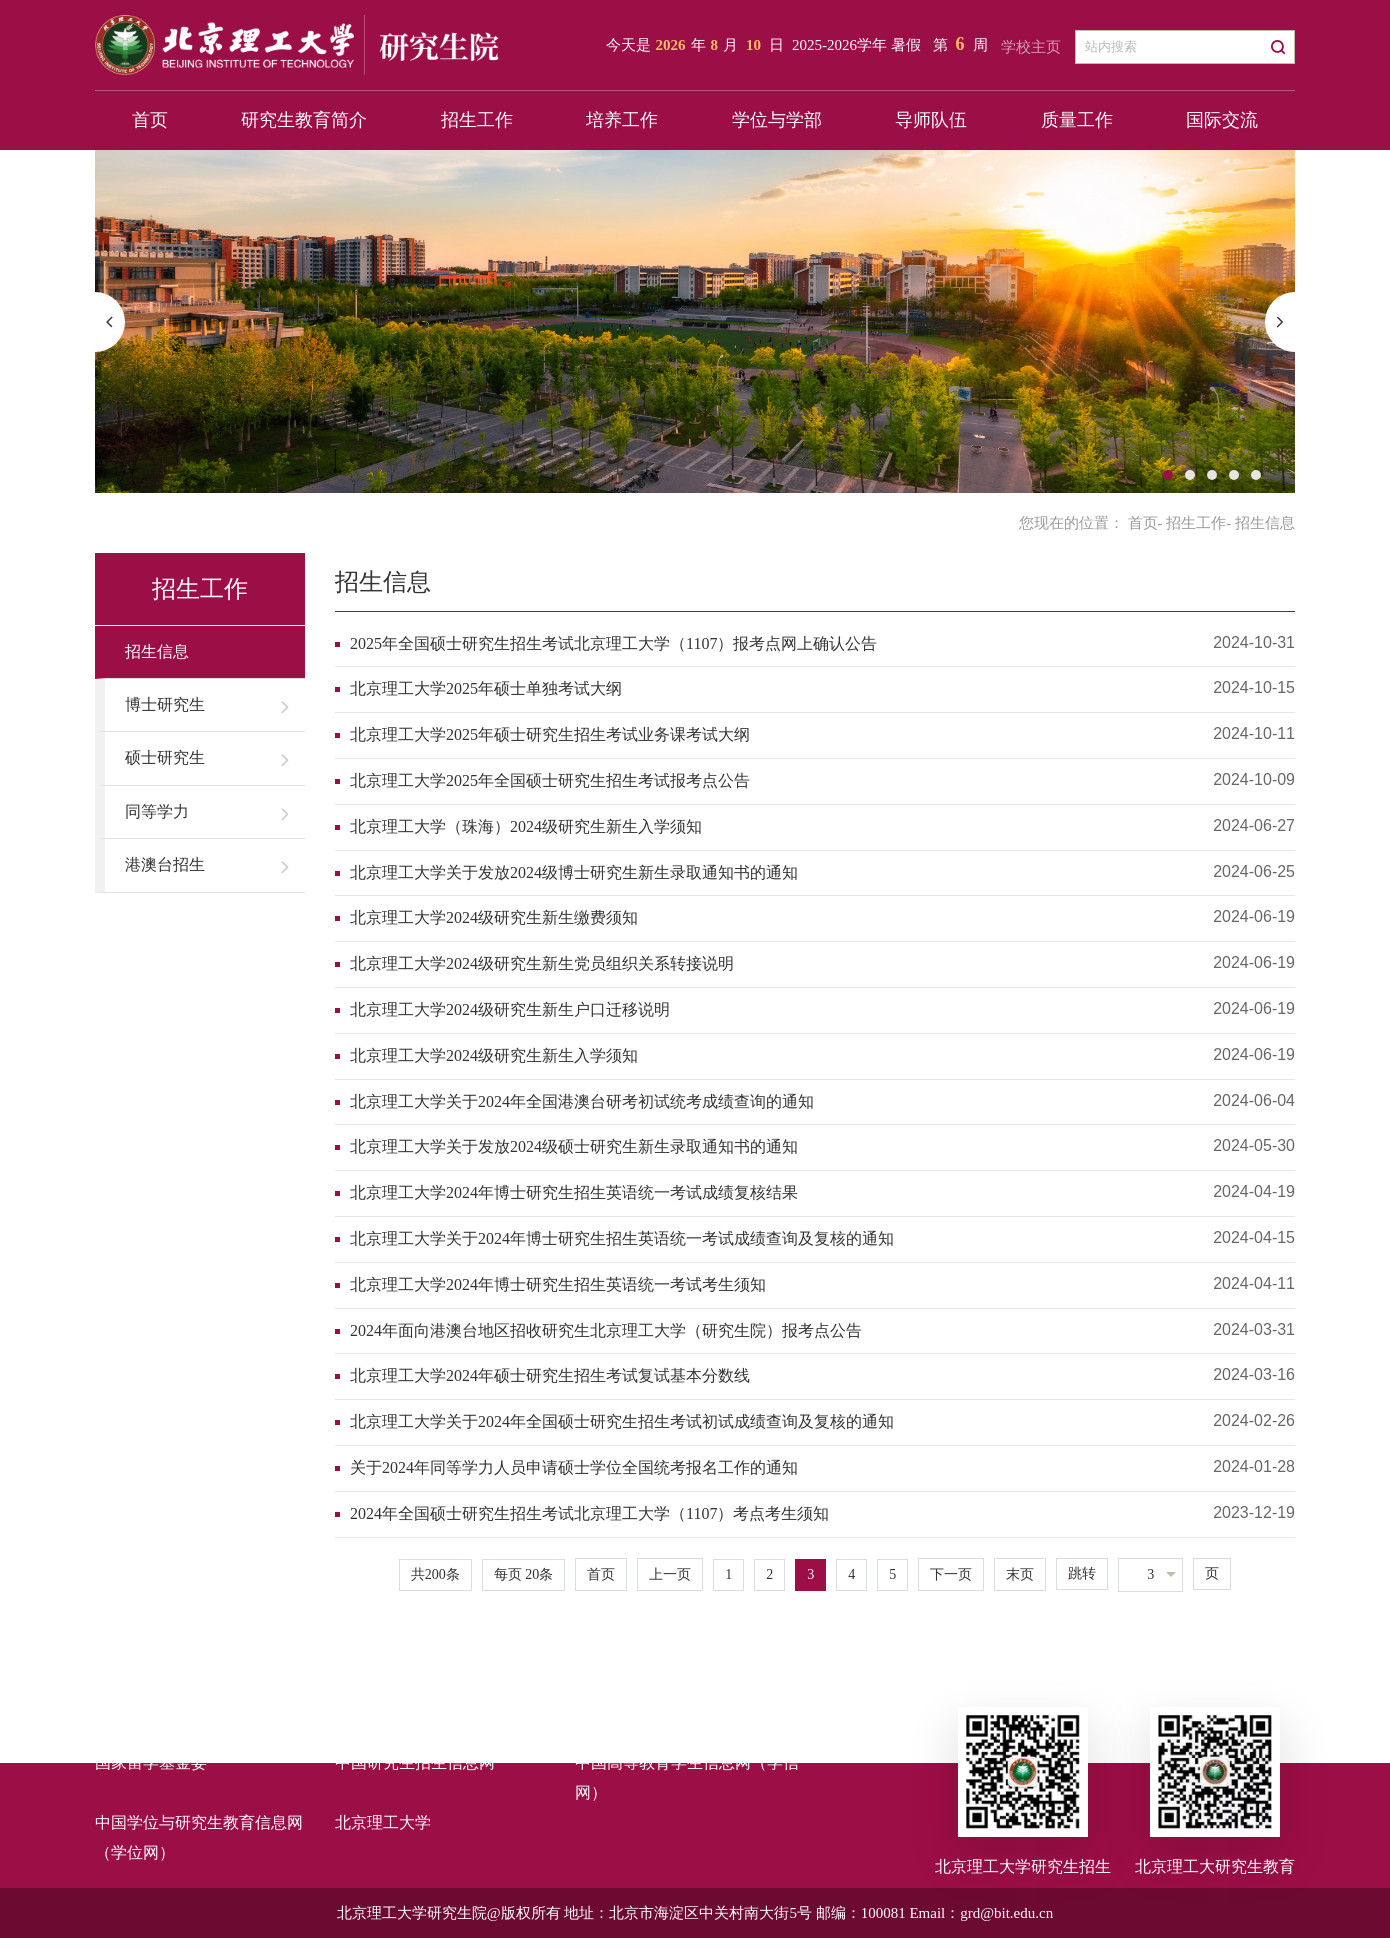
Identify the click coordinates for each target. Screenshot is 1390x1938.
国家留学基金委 (151, 1762)
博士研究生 (165, 704)
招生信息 (157, 651)
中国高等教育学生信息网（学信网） (687, 1777)
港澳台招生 (165, 864)
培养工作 (622, 120)
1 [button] (1168, 475)
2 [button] (1190, 475)
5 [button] (1256, 475)
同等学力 (157, 811)
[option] (695, 322)
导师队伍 (931, 120)
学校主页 (1031, 47)
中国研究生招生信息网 (415, 1762)
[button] (110, 322)
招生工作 (477, 120)
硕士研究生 (165, 757)
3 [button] (1212, 475)
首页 (150, 120)
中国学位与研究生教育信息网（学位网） (199, 1837)
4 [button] (1234, 475)
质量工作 (1077, 120)
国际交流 (1222, 120)
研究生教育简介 (304, 120)
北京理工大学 (383, 1822)
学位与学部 (777, 120)
